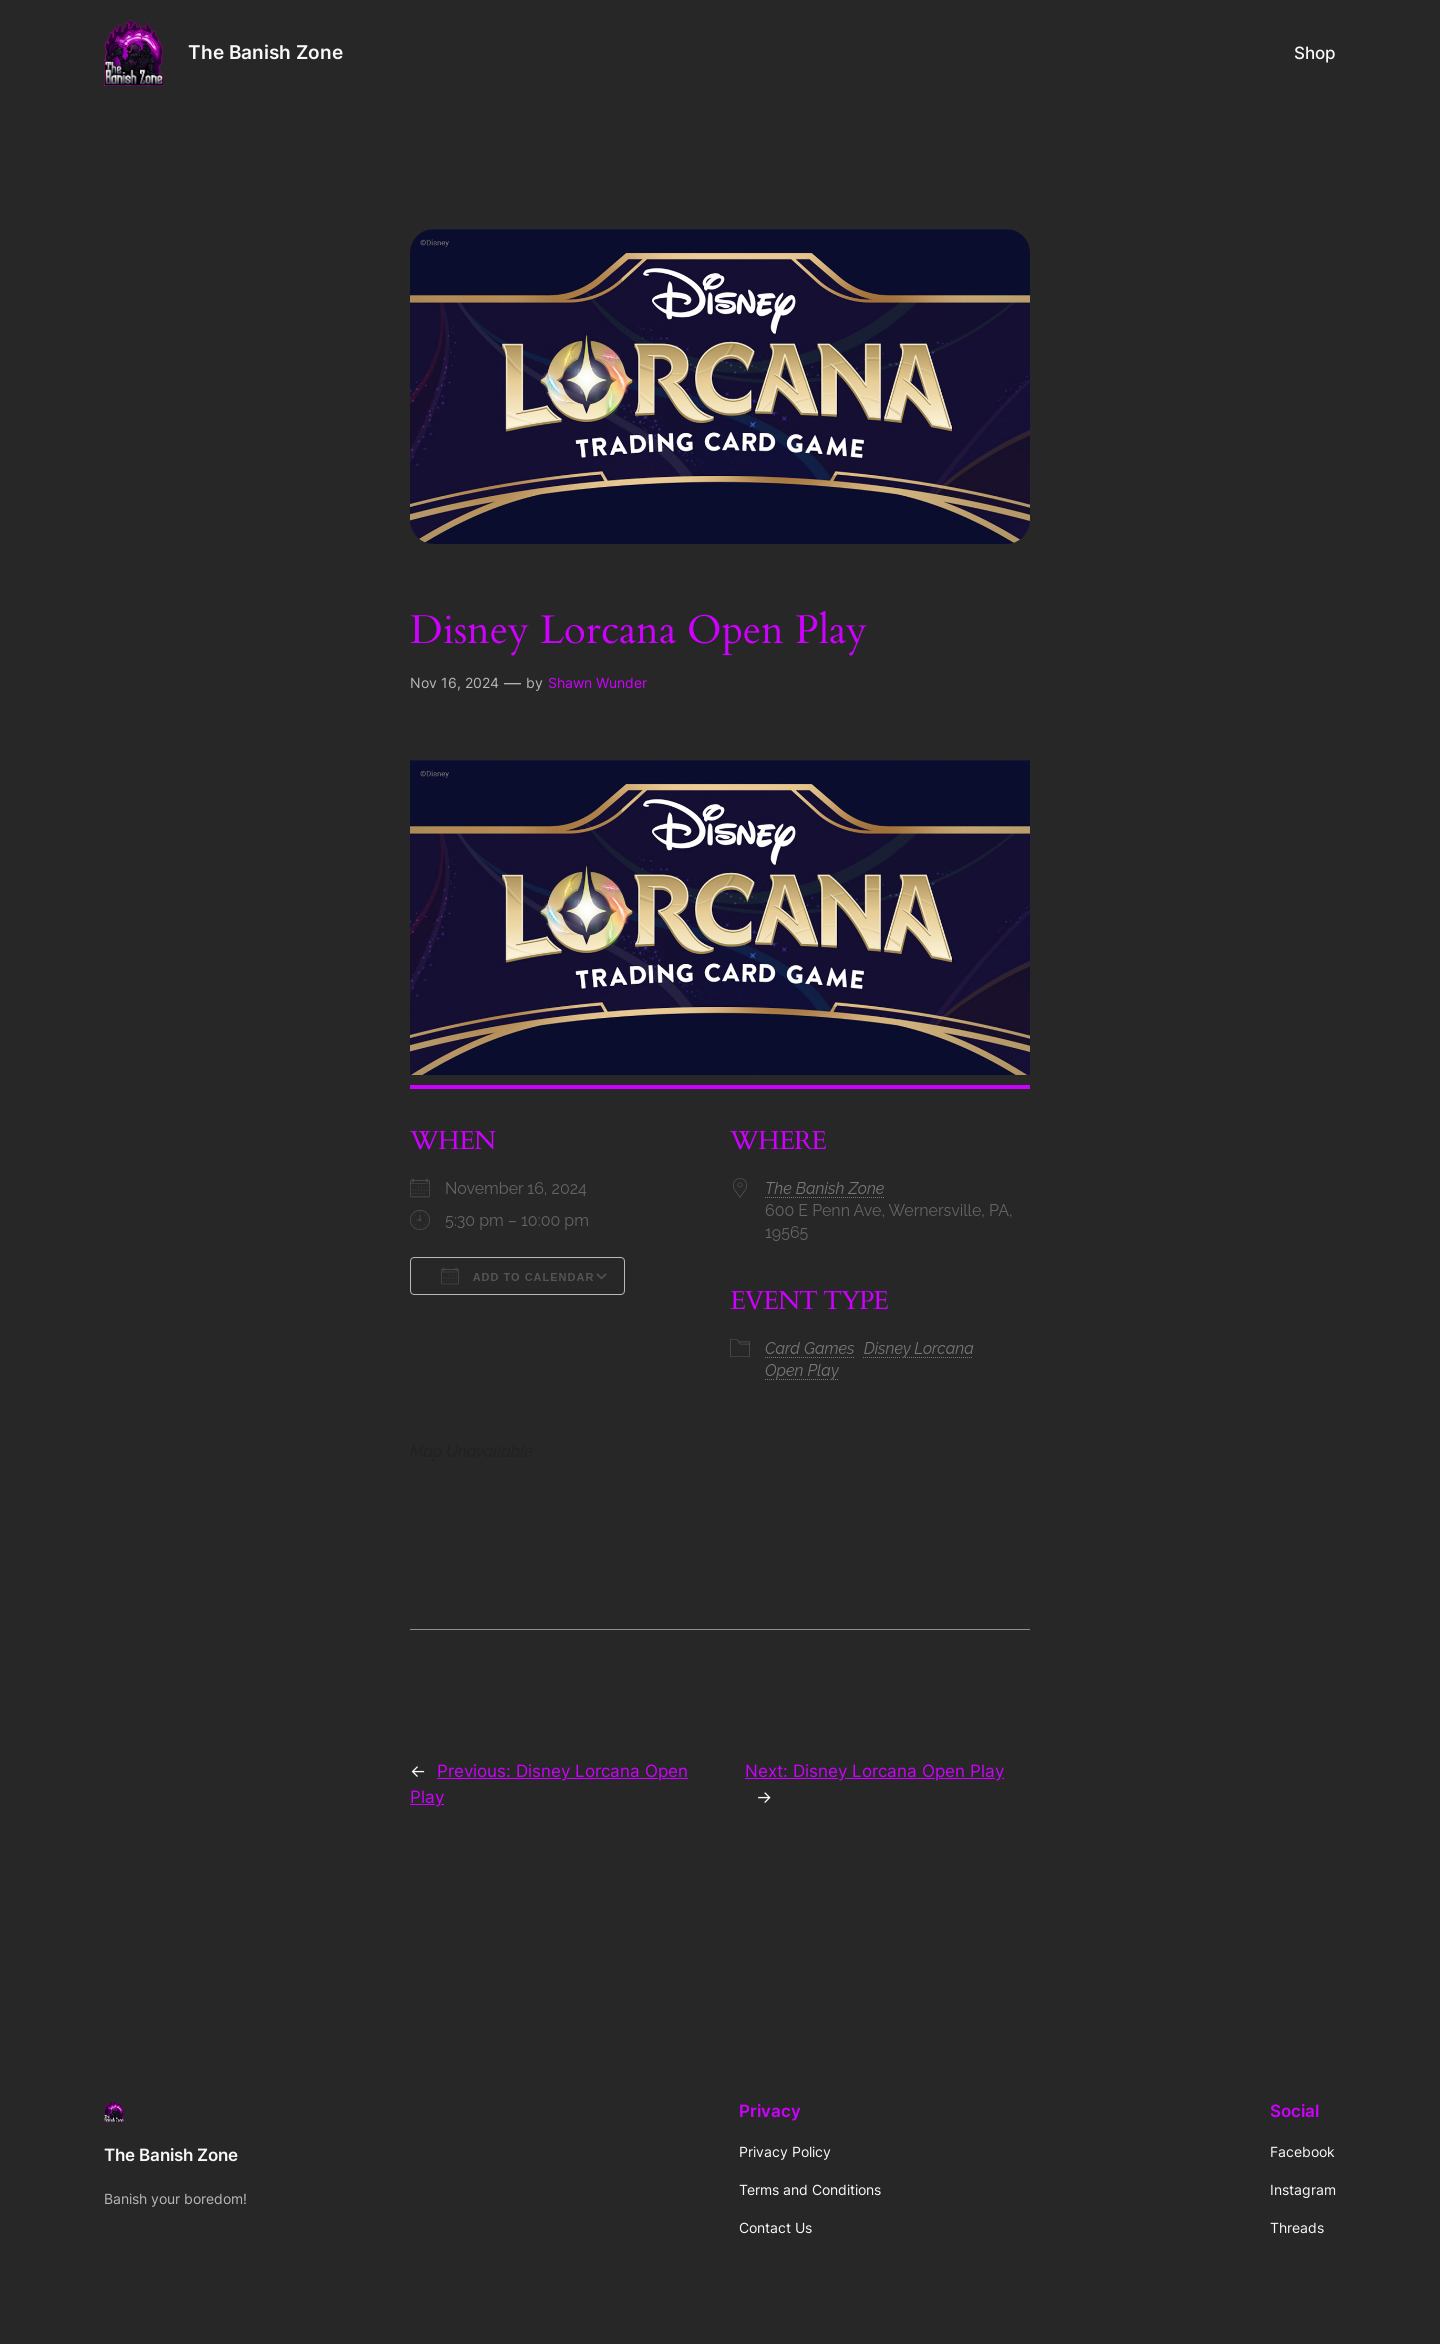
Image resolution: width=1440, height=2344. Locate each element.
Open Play (802, 1370)
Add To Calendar (517, 1276)
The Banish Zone (265, 52)
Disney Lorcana (919, 1348)
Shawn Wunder (597, 682)
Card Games (810, 1348)
